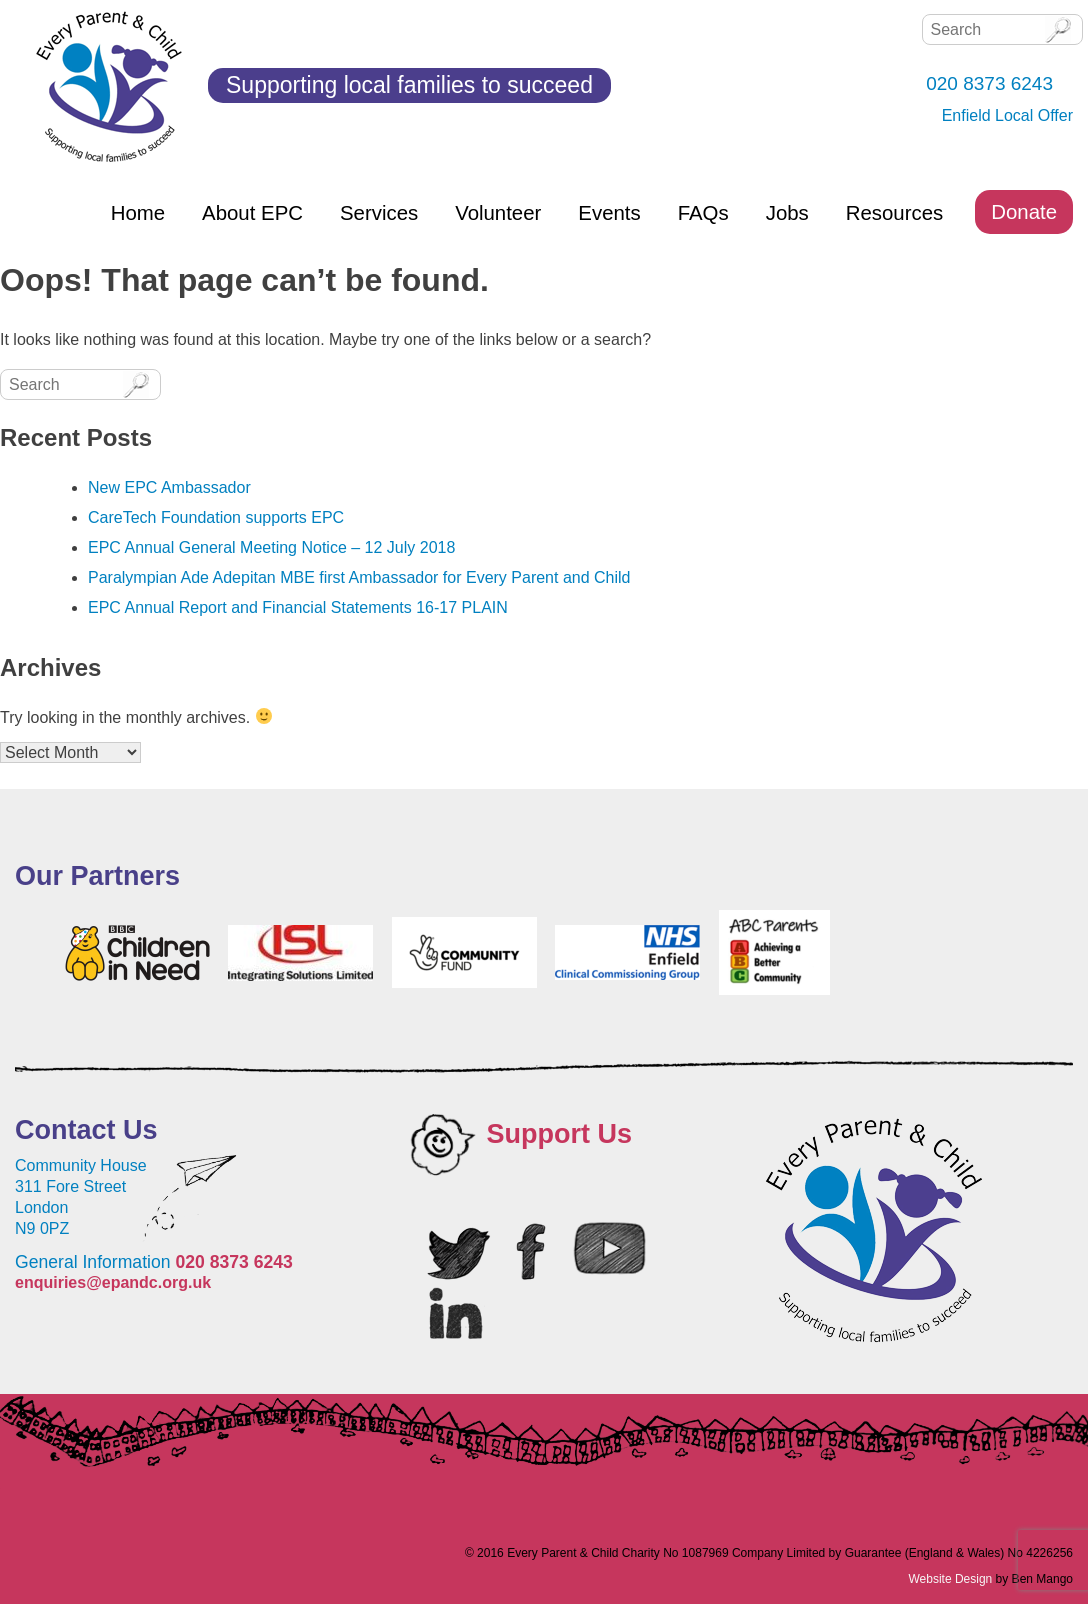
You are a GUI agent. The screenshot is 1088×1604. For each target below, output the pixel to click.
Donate (1024, 212)
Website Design (950, 1579)
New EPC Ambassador (169, 487)
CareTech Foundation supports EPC (216, 517)
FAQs (703, 213)
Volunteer (498, 213)
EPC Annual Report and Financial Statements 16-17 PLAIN (298, 607)
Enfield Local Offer (1007, 115)
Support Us (559, 1134)
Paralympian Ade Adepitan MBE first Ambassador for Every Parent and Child (359, 577)
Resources (894, 213)
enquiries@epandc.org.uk (113, 1282)
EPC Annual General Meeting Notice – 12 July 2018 (271, 547)
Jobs (787, 213)
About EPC (252, 213)
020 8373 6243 (233, 1262)
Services (379, 213)
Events (609, 213)
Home (138, 213)
